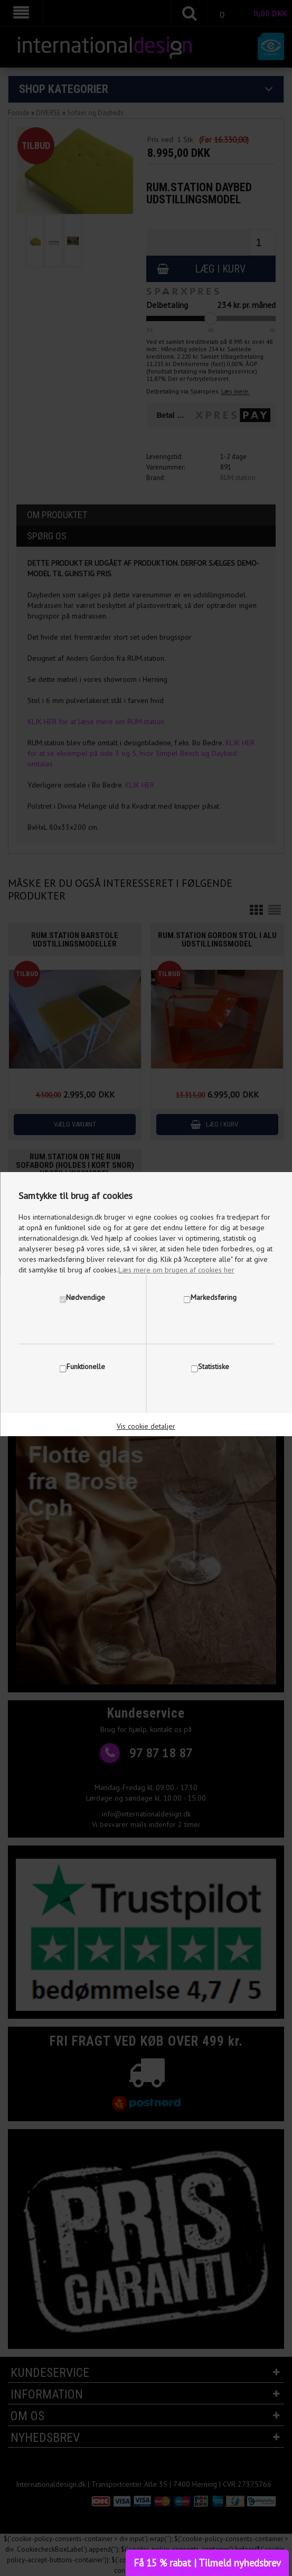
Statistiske (213, 1366)
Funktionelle (86, 1366)
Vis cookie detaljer (146, 1426)
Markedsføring (214, 1297)
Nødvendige (85, 1297)
